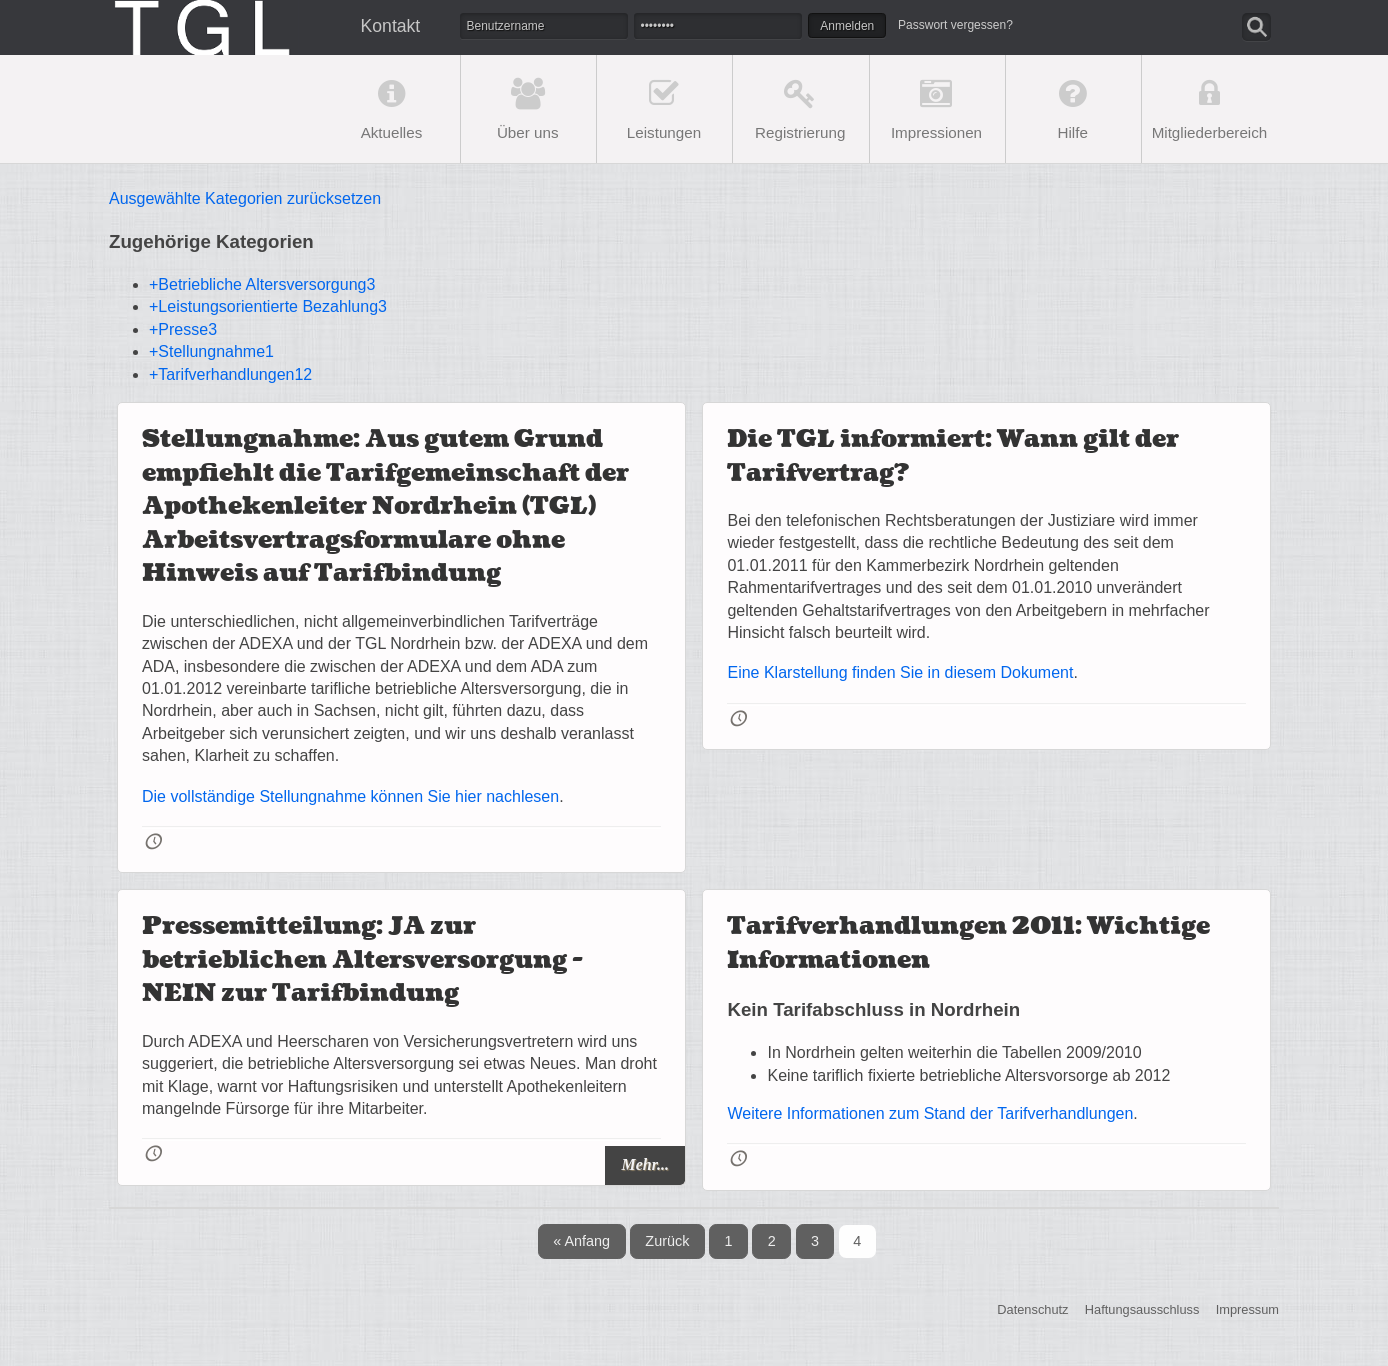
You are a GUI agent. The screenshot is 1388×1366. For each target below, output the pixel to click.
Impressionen (936, 132)
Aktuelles (392, 132)
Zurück (667, 1241)
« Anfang (581, 1241)
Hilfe (1073, 132)
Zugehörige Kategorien (211, 241)
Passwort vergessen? (955, 25)
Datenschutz (1032, 1310)
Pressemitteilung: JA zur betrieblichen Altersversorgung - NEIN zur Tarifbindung (362, 960)
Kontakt (391, 26)
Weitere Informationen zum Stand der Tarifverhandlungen (930, 1113)
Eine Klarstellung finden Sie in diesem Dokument (900, 672)
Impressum (1247, 1310)
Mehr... (645, 1164)
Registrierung (800, 132)
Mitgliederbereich (1210, 132)
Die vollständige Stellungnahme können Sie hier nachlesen (350, 796)
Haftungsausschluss (1142, 1310)
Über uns (528, 132)
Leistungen (664, 132)
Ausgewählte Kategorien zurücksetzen (245, 198)
